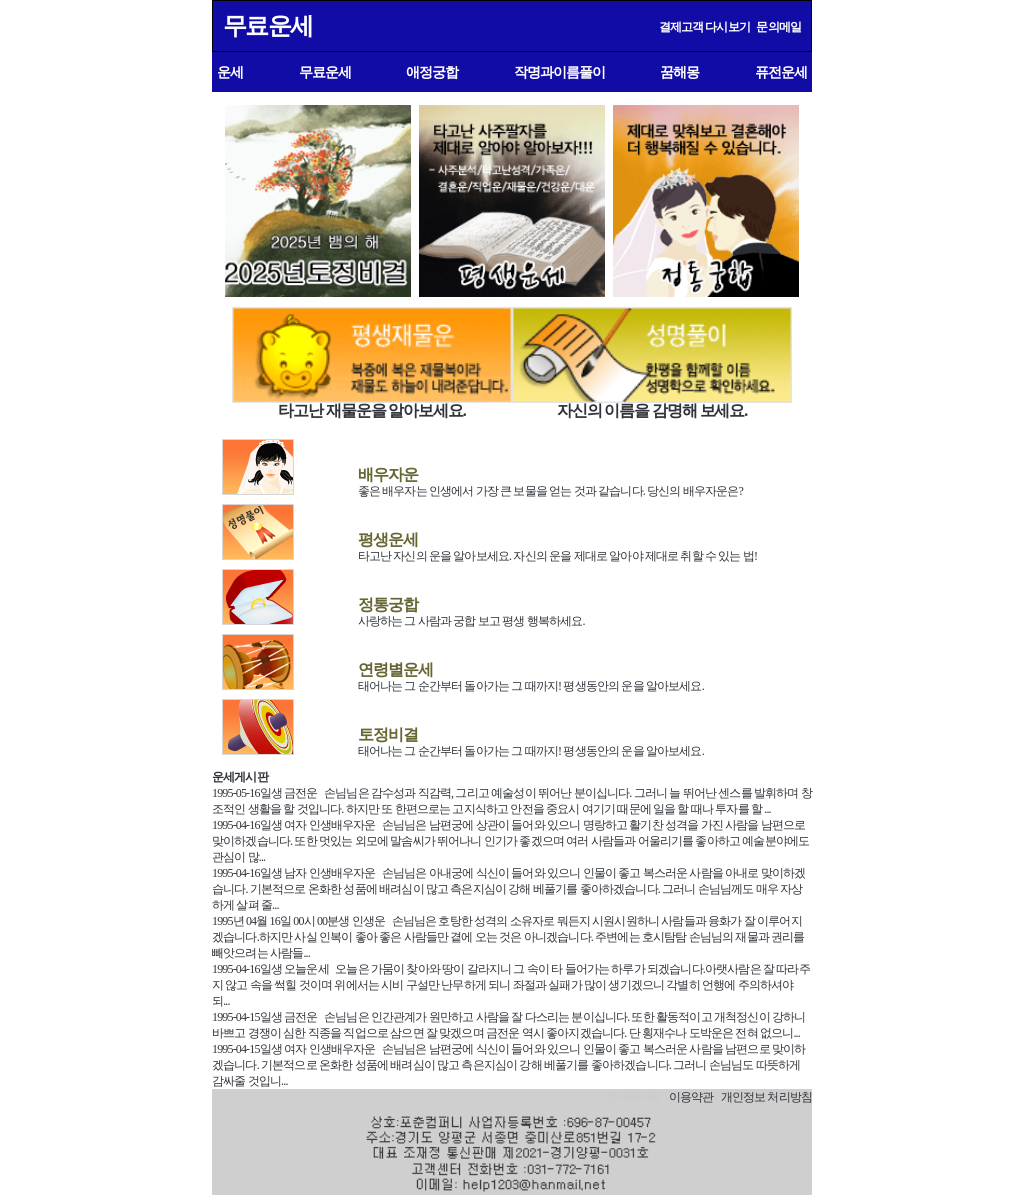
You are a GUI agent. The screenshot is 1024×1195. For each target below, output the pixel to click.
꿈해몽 (679, 72)
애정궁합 (432, 72)
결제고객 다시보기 (704, 27)
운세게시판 (240, 777)
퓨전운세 (781, 72)
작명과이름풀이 (559, 72)
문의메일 (778, 27)
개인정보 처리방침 (766, 1097)
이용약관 (691, 1097)
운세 (230, 72)
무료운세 (267, 26)
